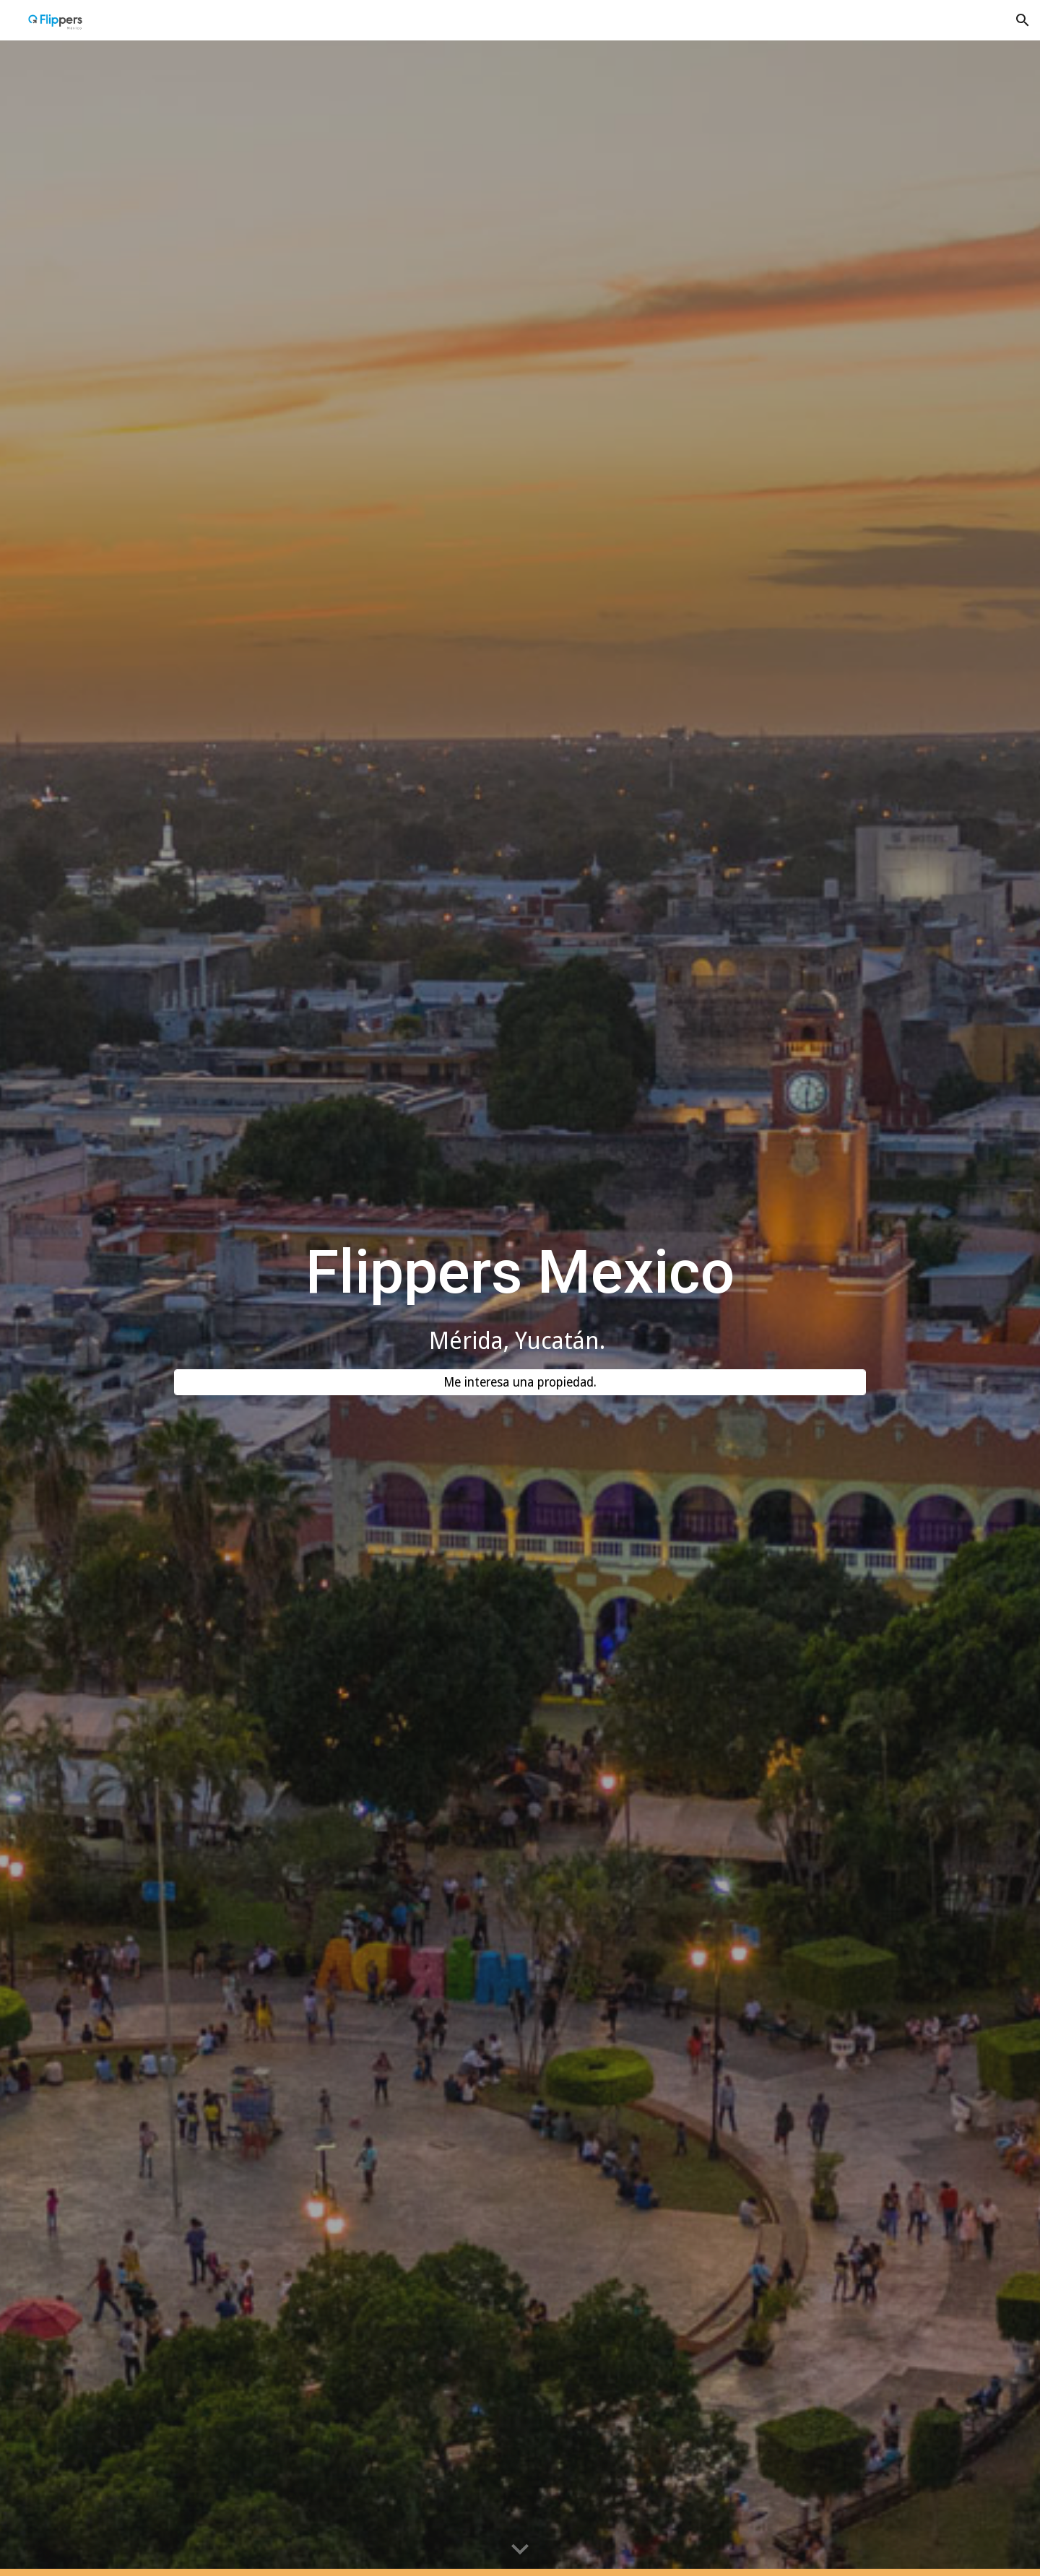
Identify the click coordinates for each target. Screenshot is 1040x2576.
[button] (1022, 20)
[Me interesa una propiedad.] (519, 1382)
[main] (519, 1295)
